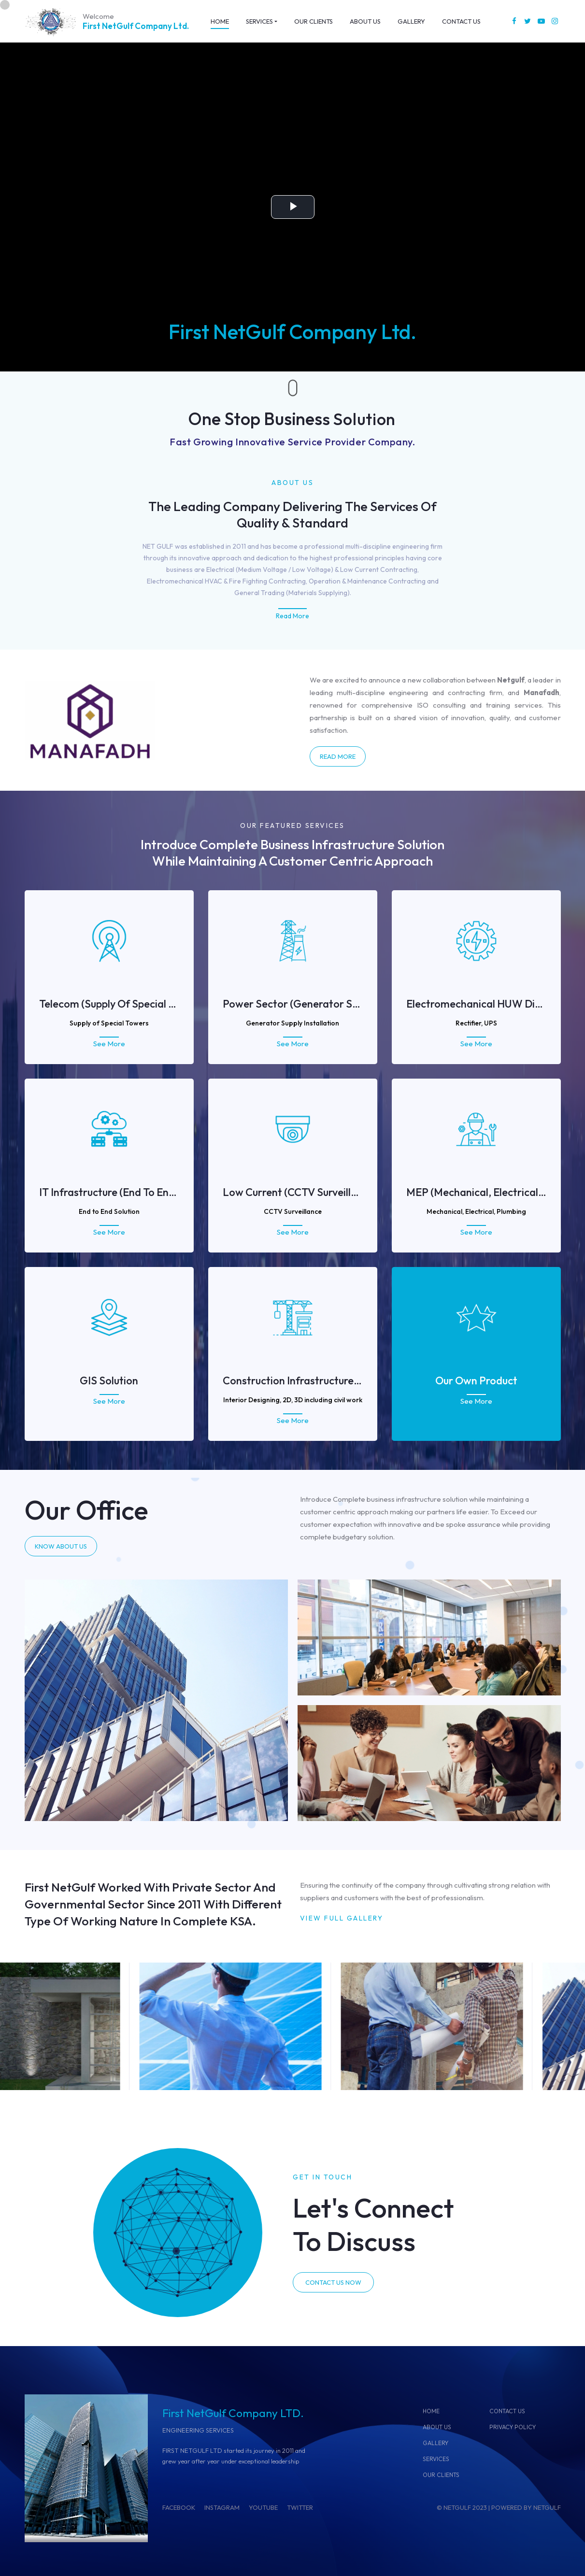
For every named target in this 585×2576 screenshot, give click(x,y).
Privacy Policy (512, 2427)
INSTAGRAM (222, 2507)
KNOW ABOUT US (61, 1546)
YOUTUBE (263, 2507)
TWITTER (300, 2507)
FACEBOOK (178, 2507)
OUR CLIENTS (441, 2474)
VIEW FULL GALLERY (342, 1918)
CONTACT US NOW (333, 2282)
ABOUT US (437, 2427)
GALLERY (435, 2443)
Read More (292, 616)
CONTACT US (507, 2411)
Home (431, 2411)
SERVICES (436, 2458)
